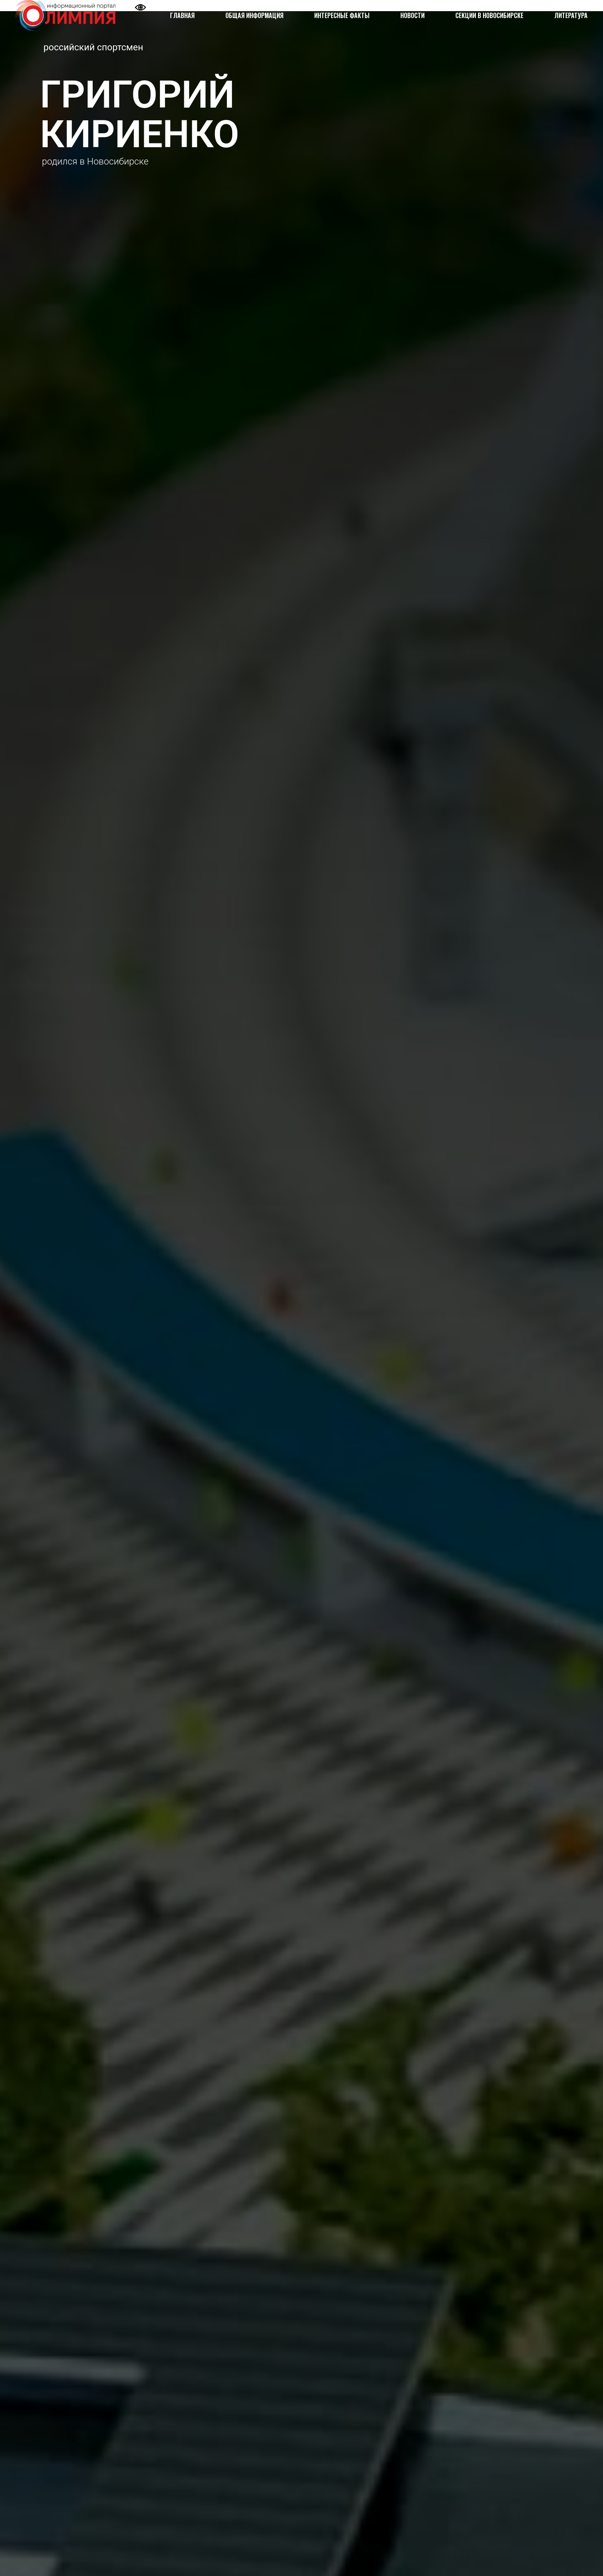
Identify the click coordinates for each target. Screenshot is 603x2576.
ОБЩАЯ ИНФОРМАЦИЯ (254, 15)
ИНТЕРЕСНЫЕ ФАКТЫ (342, 15)
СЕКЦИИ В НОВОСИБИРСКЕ (489, 15)
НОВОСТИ (412, 15)
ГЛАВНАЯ (182, 15)
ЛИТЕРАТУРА (571, 15)
